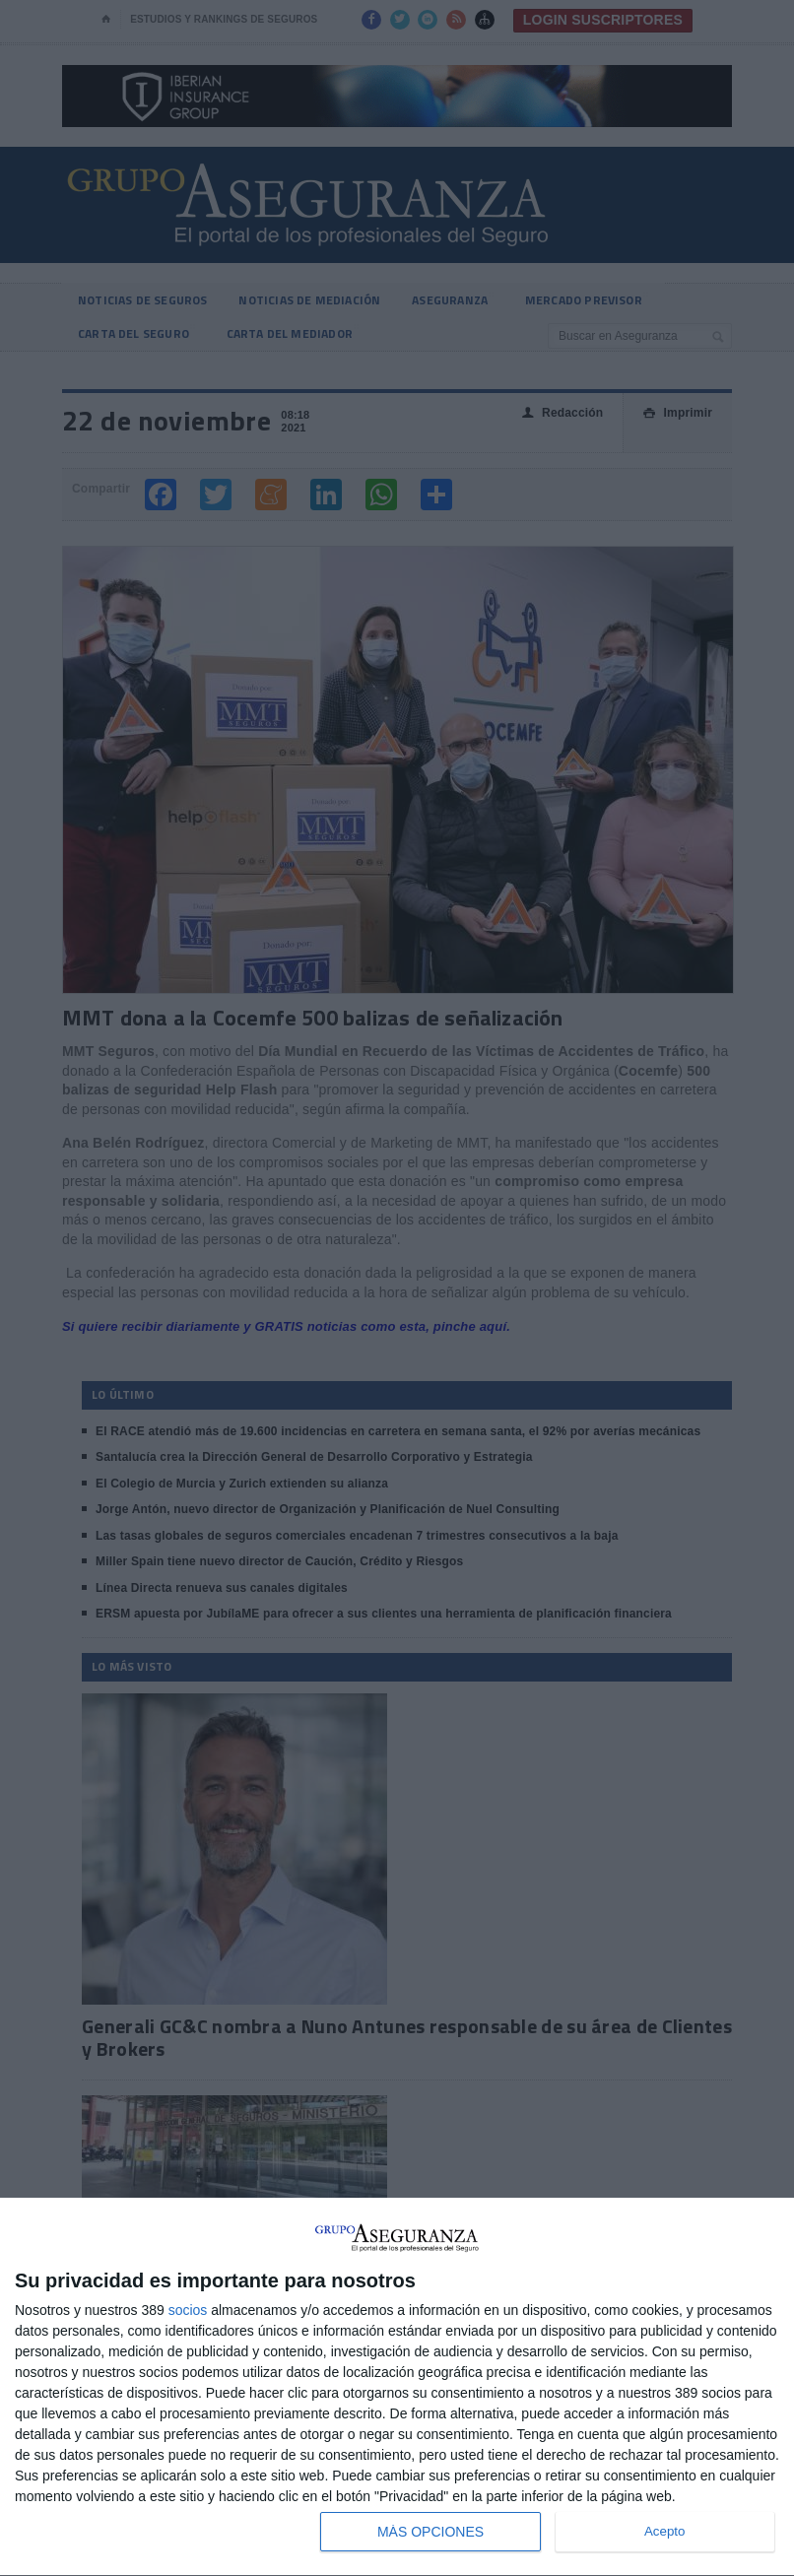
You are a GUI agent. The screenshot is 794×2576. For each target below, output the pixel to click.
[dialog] (397, 2387)
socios (188, 2310)
